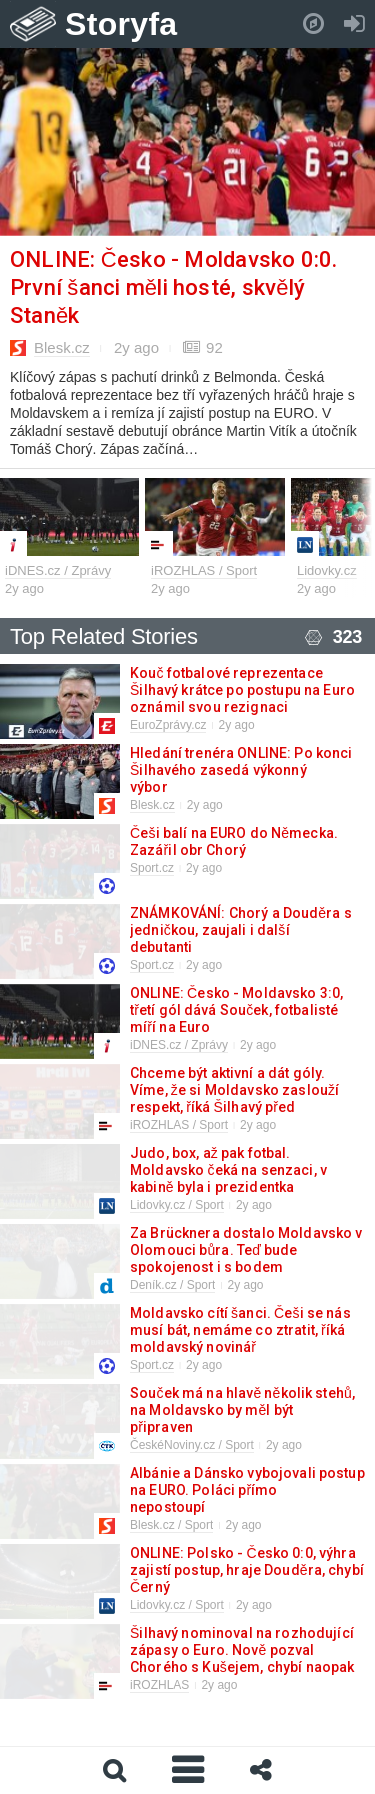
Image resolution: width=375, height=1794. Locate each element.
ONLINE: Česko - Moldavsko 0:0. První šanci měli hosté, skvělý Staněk (174, 287)
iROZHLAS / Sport (204, 570)
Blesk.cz (62, 347)
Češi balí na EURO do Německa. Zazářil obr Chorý (234, 841)
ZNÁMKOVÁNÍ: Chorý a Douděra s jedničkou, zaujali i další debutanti (241, 930)
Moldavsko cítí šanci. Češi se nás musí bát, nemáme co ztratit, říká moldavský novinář (240, 1330)
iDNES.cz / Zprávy (58, 570)
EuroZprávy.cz (168, 725)
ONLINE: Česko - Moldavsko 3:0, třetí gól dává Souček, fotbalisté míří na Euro (236, 1010)
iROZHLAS (159, 1685)
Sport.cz (152, 868)
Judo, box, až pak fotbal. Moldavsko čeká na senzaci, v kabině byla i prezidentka (228, 1170)
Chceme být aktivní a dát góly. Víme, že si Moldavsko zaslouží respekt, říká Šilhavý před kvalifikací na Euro (234, 1098)
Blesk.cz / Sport (171, 1525)
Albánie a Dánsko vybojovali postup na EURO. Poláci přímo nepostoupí (247, 1490)
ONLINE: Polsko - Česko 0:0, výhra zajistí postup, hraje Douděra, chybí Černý (247, 1570)
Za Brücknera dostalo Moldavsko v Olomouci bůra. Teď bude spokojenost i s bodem (246, 1250)
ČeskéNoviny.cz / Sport (192, 1445)
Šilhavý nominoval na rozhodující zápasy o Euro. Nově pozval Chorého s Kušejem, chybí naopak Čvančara (242, 1658)
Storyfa (121, 24)
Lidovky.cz (327, 570)
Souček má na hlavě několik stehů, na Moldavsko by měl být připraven (242, 1410)
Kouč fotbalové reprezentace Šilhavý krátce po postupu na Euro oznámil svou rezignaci (242, 690)
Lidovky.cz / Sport (177, 1205)
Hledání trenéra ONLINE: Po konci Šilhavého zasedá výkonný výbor (241, 770)
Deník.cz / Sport (172, 1285)
